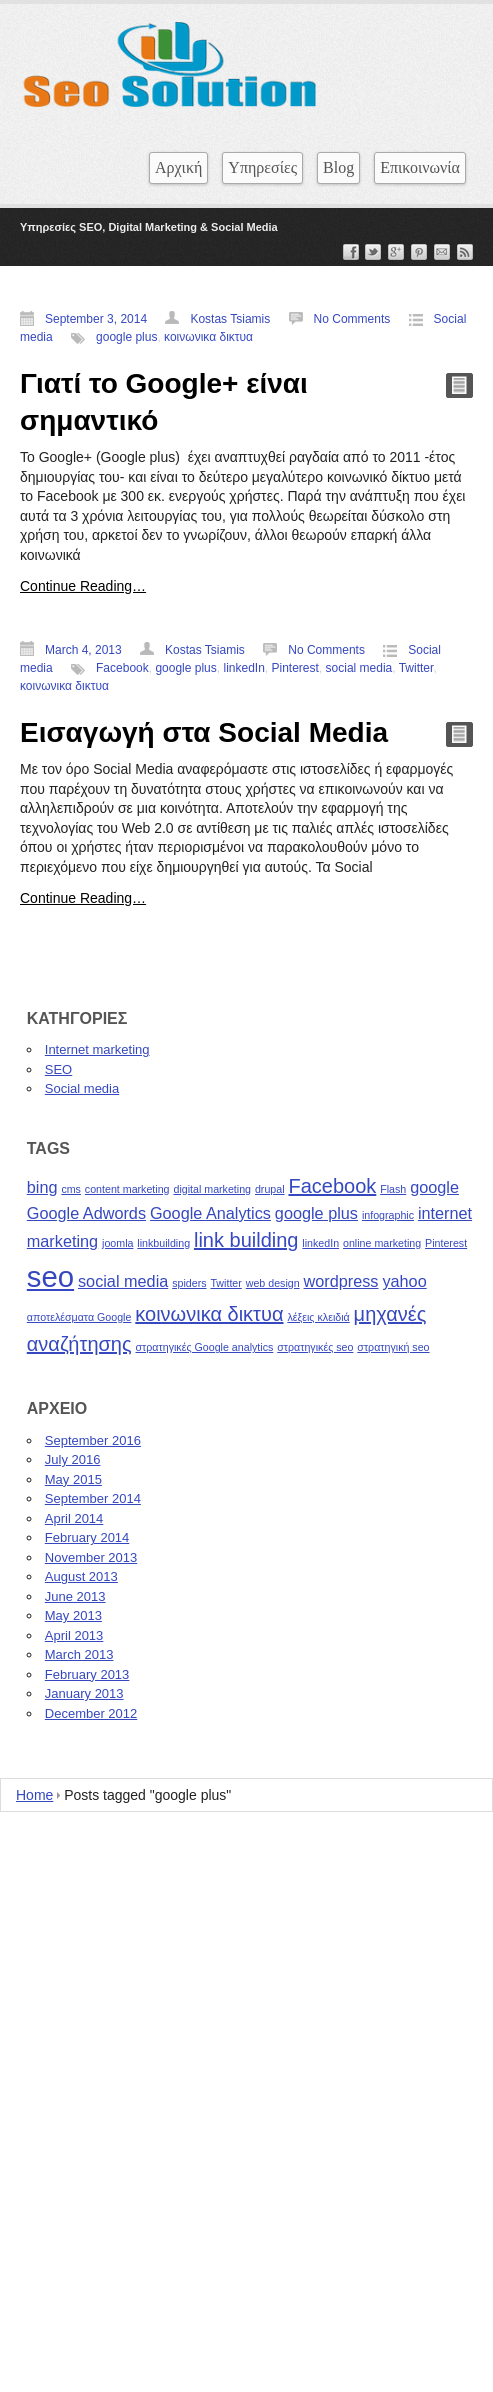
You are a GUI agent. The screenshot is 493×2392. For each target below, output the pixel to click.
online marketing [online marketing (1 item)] (382, 1243)
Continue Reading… (83, 586)
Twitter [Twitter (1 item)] (225, 1283)
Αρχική (178, 167)
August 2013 (81, 1576)
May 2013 (73, 1615)
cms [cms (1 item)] (71, 1189)
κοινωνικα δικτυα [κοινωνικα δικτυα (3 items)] (209, 1314)
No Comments (352, 319)
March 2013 (79, 1654)
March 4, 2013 (83, 650)
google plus (126, 337)
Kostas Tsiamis (230, 319)
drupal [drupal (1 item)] (270, 1189)
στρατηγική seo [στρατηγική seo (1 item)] (393, 1347)
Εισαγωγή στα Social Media (204, 732)
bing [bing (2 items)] (42, 1187)
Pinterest (295, 668)
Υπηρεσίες (262, 167)
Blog (338, 167)
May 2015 (73, 1479)
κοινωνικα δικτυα (208, 337)
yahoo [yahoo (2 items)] (404, 1281)
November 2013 (91, 1557)
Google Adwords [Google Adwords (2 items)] (86, 1213)
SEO (58, 1069)
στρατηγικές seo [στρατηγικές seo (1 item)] (315, 1347)
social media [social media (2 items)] (123, 1281)
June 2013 (75, 1596)
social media (359, 668)
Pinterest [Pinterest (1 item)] (446, 1243)
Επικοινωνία (420, 167)
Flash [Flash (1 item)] (393, 1189)
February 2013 (87, 1674)
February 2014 (87, 1537)
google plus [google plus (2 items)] (316, 1213)
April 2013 (74, 1635)
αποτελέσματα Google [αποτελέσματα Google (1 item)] (79, 1317)
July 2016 (73, 1459)
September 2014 (93, 1498)
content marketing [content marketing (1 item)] (127, 1189)
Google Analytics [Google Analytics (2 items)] (210, 1213)
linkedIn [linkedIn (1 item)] (320, 1243)
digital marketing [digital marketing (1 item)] (212, 1189)
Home (34, 1795)
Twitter (416, 668)
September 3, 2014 (96, 319)
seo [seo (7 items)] (50, 1276)
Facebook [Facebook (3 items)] (332, 1186)
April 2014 (74, 1518)
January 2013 (84, 1693)
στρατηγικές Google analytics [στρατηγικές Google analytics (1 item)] (205, 1347)
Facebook (122, 668)
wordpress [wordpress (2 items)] (341, 1281)
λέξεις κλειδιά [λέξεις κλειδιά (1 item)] (318, 1317)
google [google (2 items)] (434, 1187)
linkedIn (243, 668)
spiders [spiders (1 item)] (189, 1283)
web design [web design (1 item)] (273, 1283)
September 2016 (93, 1440)
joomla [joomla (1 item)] (117, 1243)
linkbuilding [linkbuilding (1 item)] (163, 1243)
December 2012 (91, 1713)
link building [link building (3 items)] (246, 1240)
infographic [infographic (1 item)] (388, 1215)
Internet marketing (97, 1049)
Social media (82, 1088)
